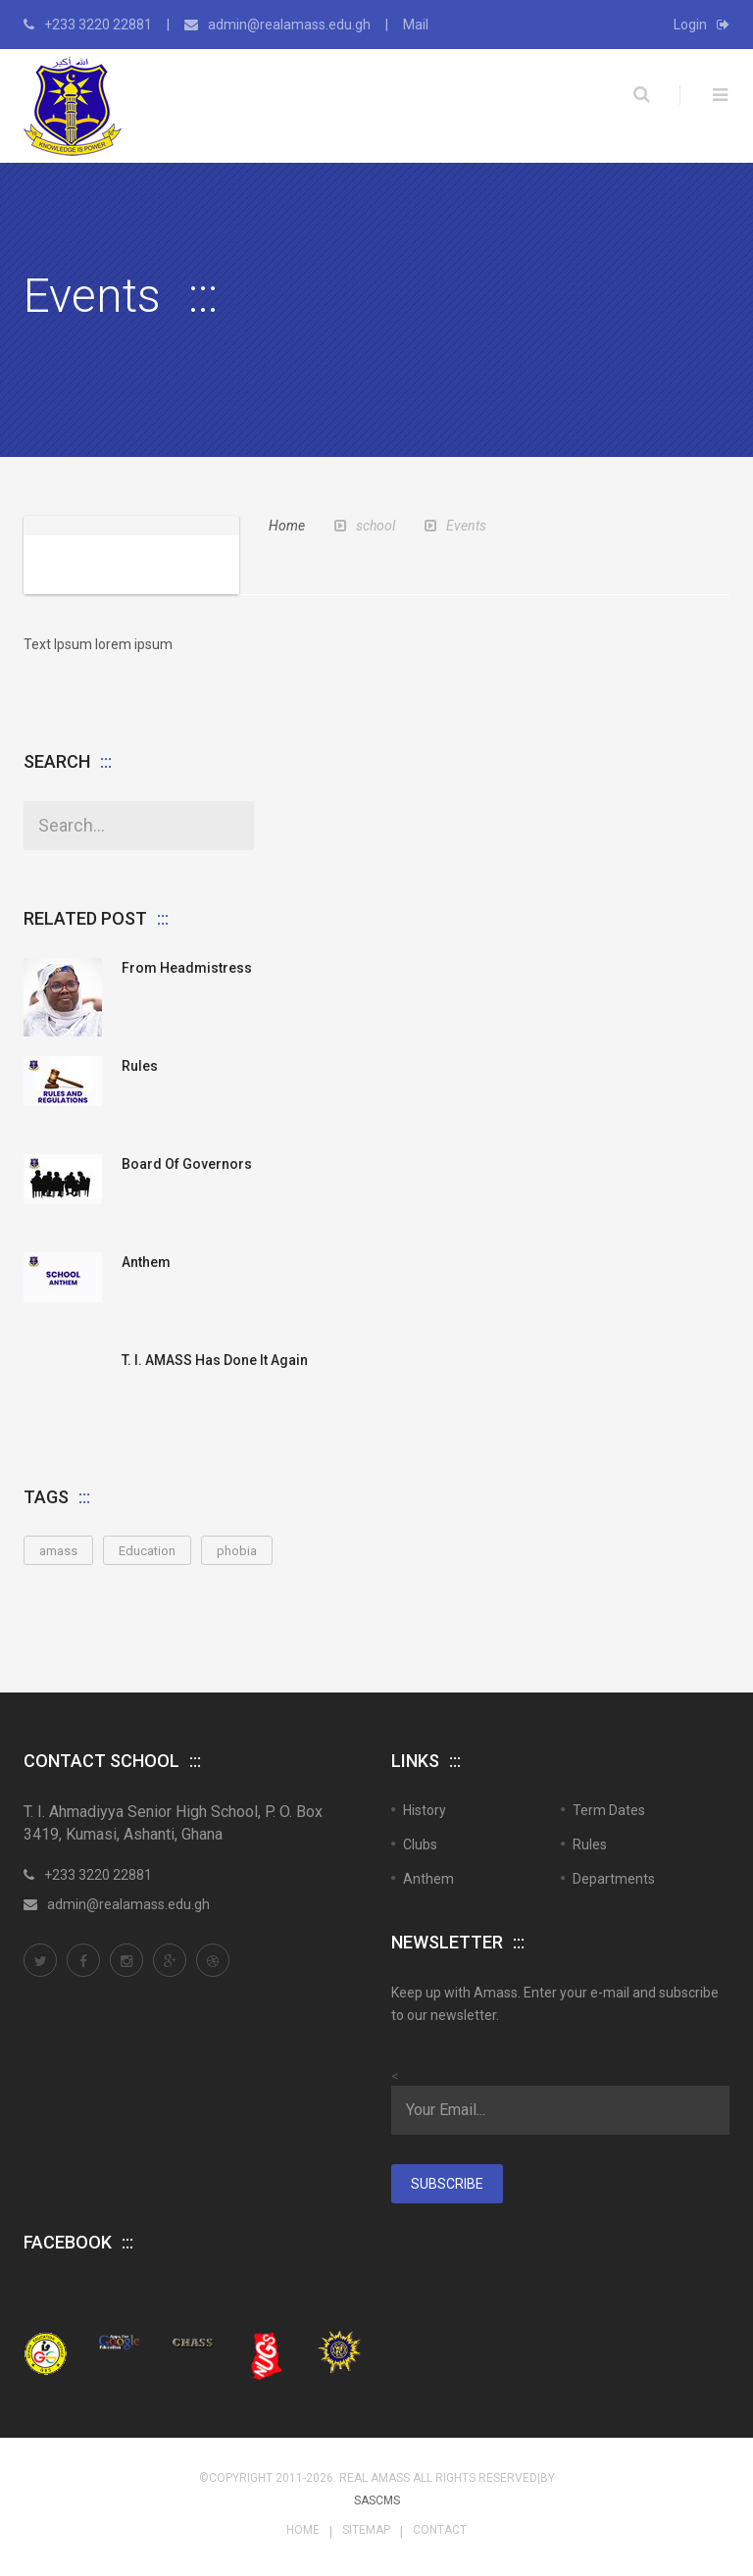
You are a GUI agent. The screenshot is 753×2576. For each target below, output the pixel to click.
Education (147, 1550)
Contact (440, 2530)
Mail (415, 24)
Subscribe (447, 2184)
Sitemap (366, 2530)
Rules (140, 1066)
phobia (237, 1550)
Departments (614, 1879)
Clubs (420, 1844)
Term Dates (609, 1810)
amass (58, 1550)
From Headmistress (187, 968)
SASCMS (377, 2500)
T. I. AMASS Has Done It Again (215, 1360)
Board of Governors (187, 1164)
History (424, 1810)
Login (701, 24)
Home (287, 525)
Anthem (146, 1262)
